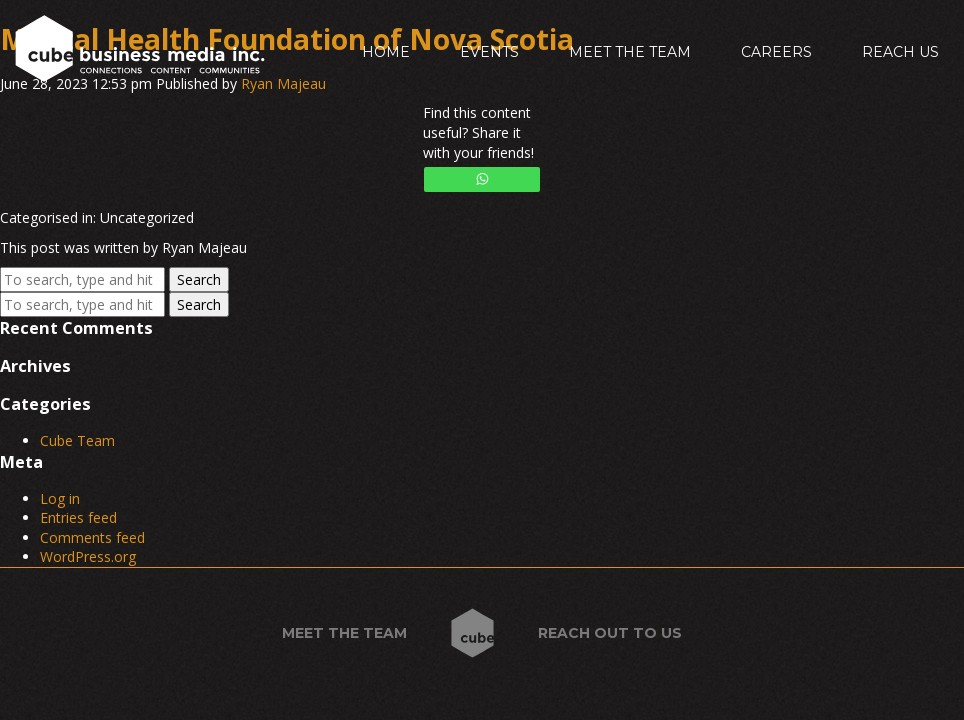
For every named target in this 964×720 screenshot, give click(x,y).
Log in (60, 498)
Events (489, 52)
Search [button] (199, 279)
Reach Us (900, 52)
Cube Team (77, 440)
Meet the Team (630, 52)
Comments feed (92, 537)
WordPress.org (88, 556)
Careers (776, 52)
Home (386, 52)
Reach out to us (610, 633)
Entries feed (78, 517)
